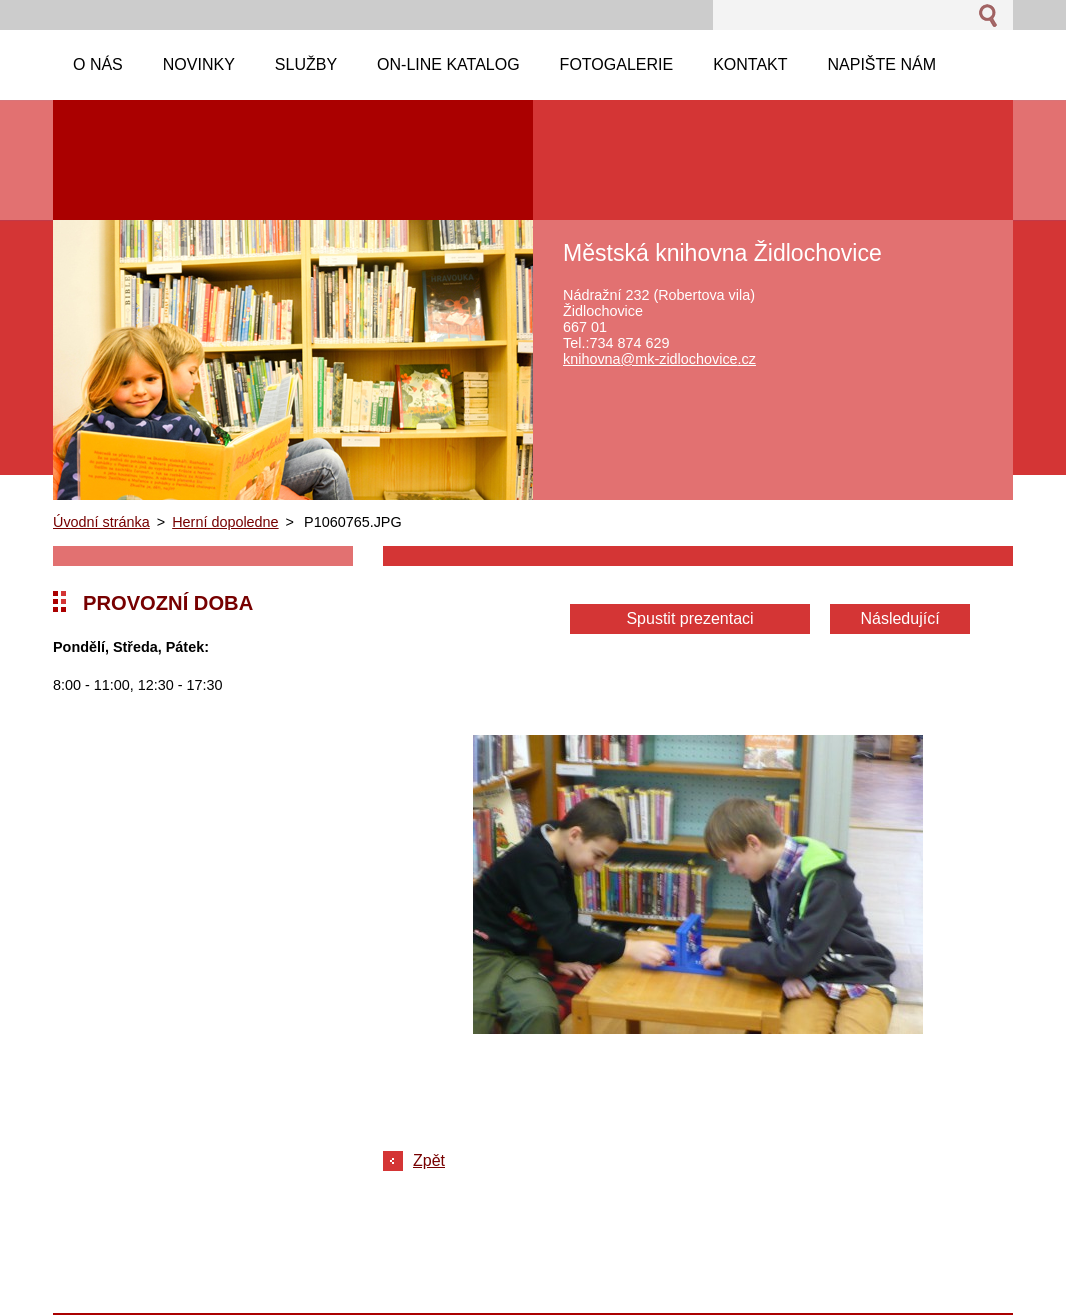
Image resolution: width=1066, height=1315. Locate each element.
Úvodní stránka (101, 522)
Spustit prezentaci (689, 618)
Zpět (429, 1160)
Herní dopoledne (225, 522)
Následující (899, 618)
